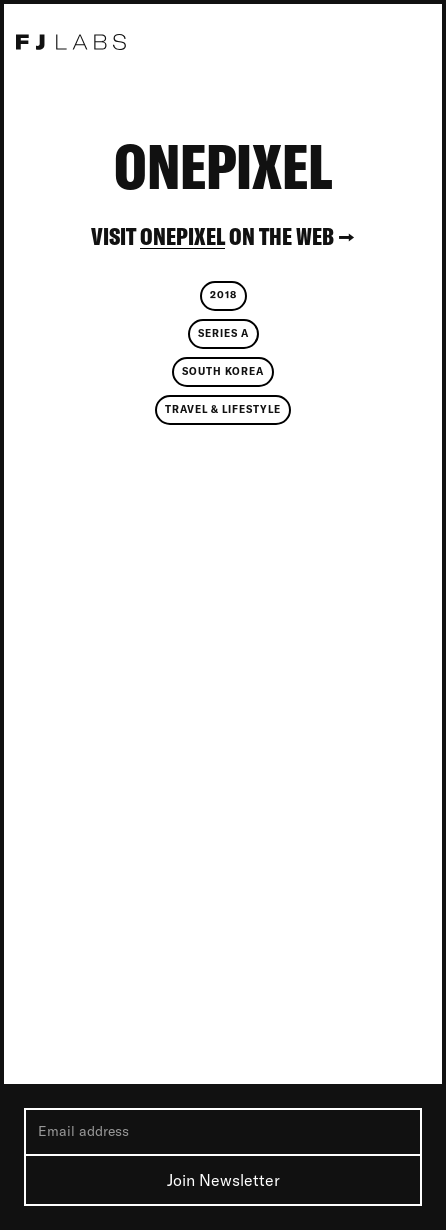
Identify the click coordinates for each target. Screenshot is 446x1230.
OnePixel (182, 236)
